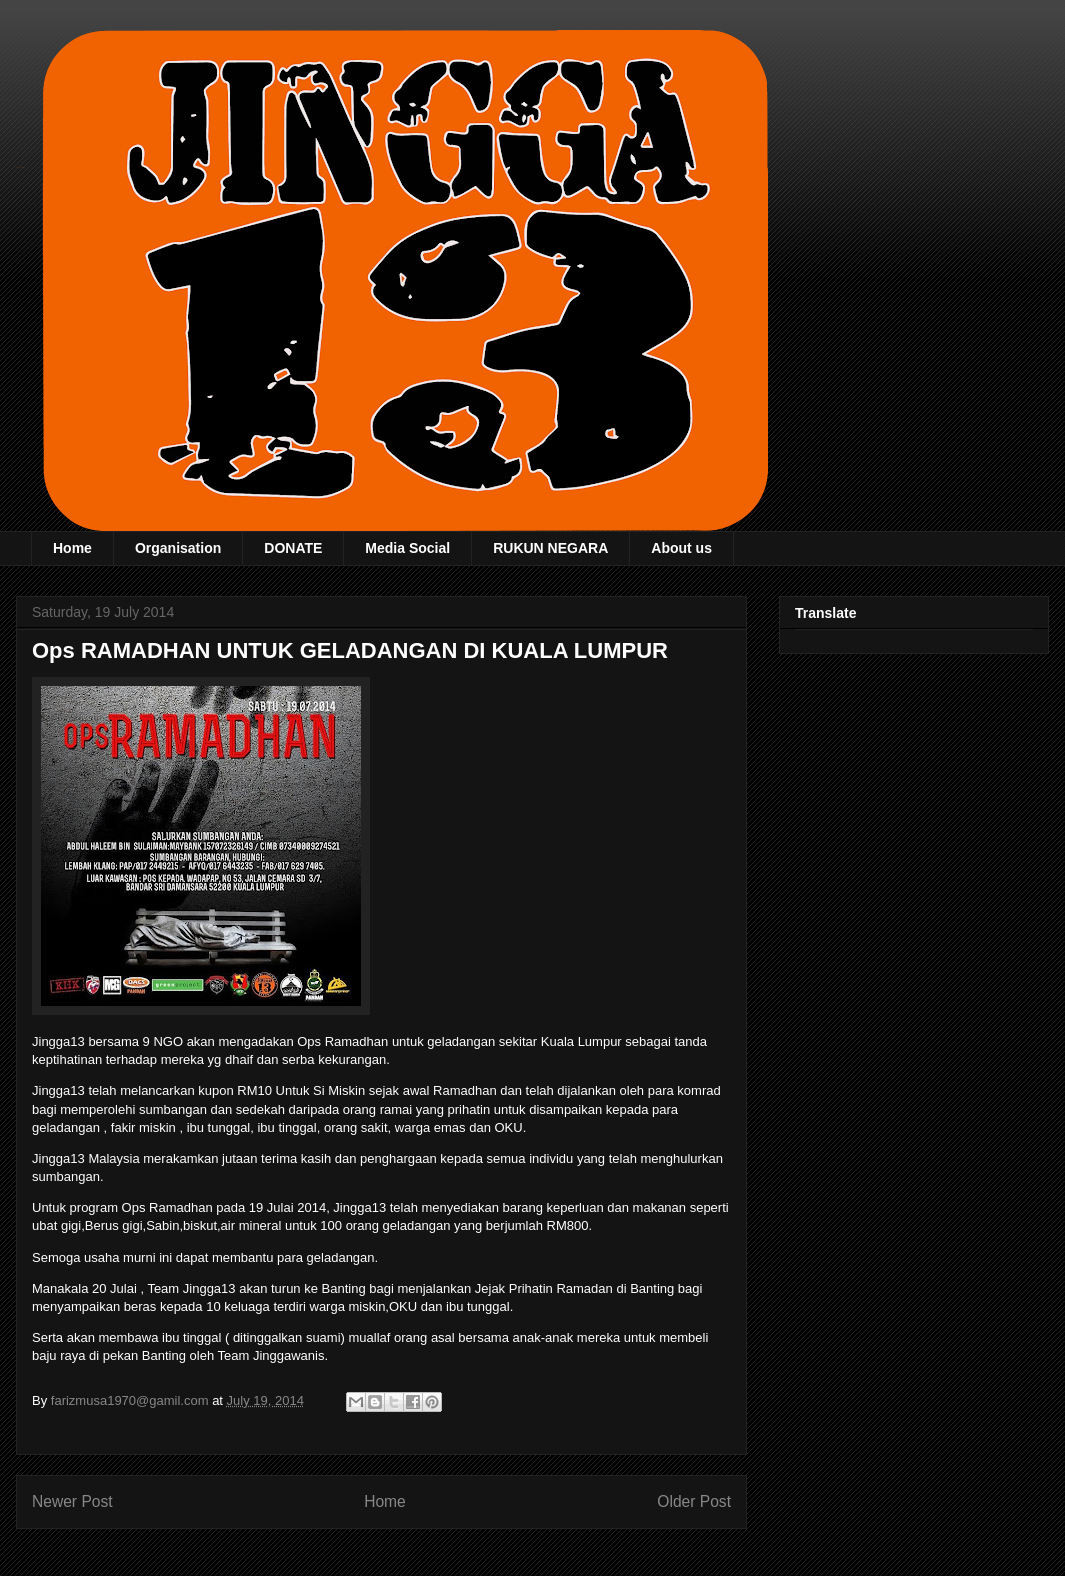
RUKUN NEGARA (550, 548)
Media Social (407, 548)
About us (681, 548)
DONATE (293, 548)
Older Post (694, 1501)
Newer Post (72, 1501)
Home (72, 548)
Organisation (178, 548)
